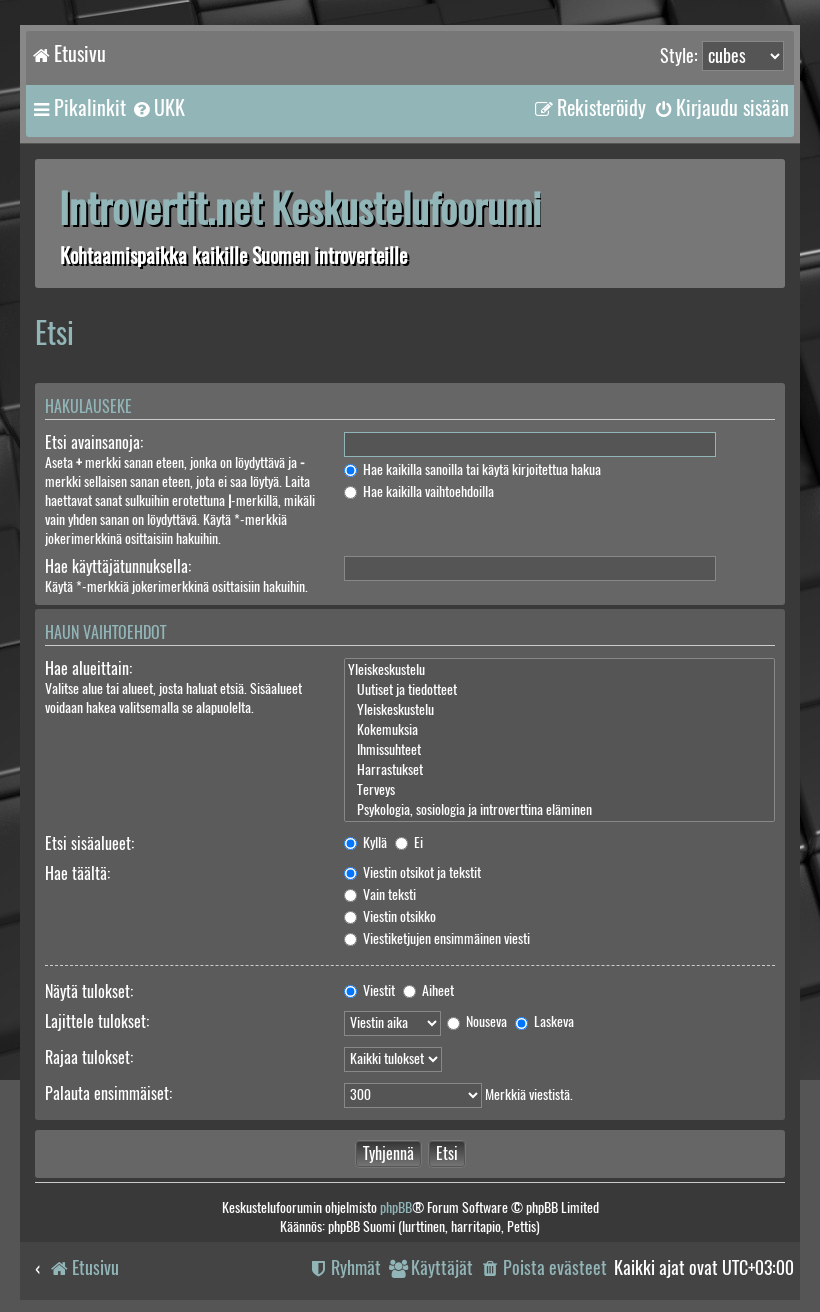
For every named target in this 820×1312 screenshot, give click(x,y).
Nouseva (477, 1021)
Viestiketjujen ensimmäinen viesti (437, 938)
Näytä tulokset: (89, 991)
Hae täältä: (77, 873)
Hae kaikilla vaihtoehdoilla (419, 491)
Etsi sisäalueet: (89, 843)
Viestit (369, 990)
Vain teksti (380, 894)
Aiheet (428, 990)
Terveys (559, 790)
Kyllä (365, 842)
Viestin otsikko (390, 916)
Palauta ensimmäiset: (108, 1093)
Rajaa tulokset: (89, 1057)
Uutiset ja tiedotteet (559, 690)
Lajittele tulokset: (97, 1021)
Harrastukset (559, 770)
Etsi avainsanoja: (94, 442)
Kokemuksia (559, 730)
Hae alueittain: (88, 668)
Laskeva (544, 1021)
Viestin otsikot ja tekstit (412, 872)
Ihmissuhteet (559, 750)
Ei (409, 842)
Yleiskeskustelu (559, 670)
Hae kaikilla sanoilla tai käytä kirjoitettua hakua (472, 469)
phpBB (396, 1207)
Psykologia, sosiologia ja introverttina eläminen (559, 810)
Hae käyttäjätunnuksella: (118, 566)
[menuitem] (158, 108)
